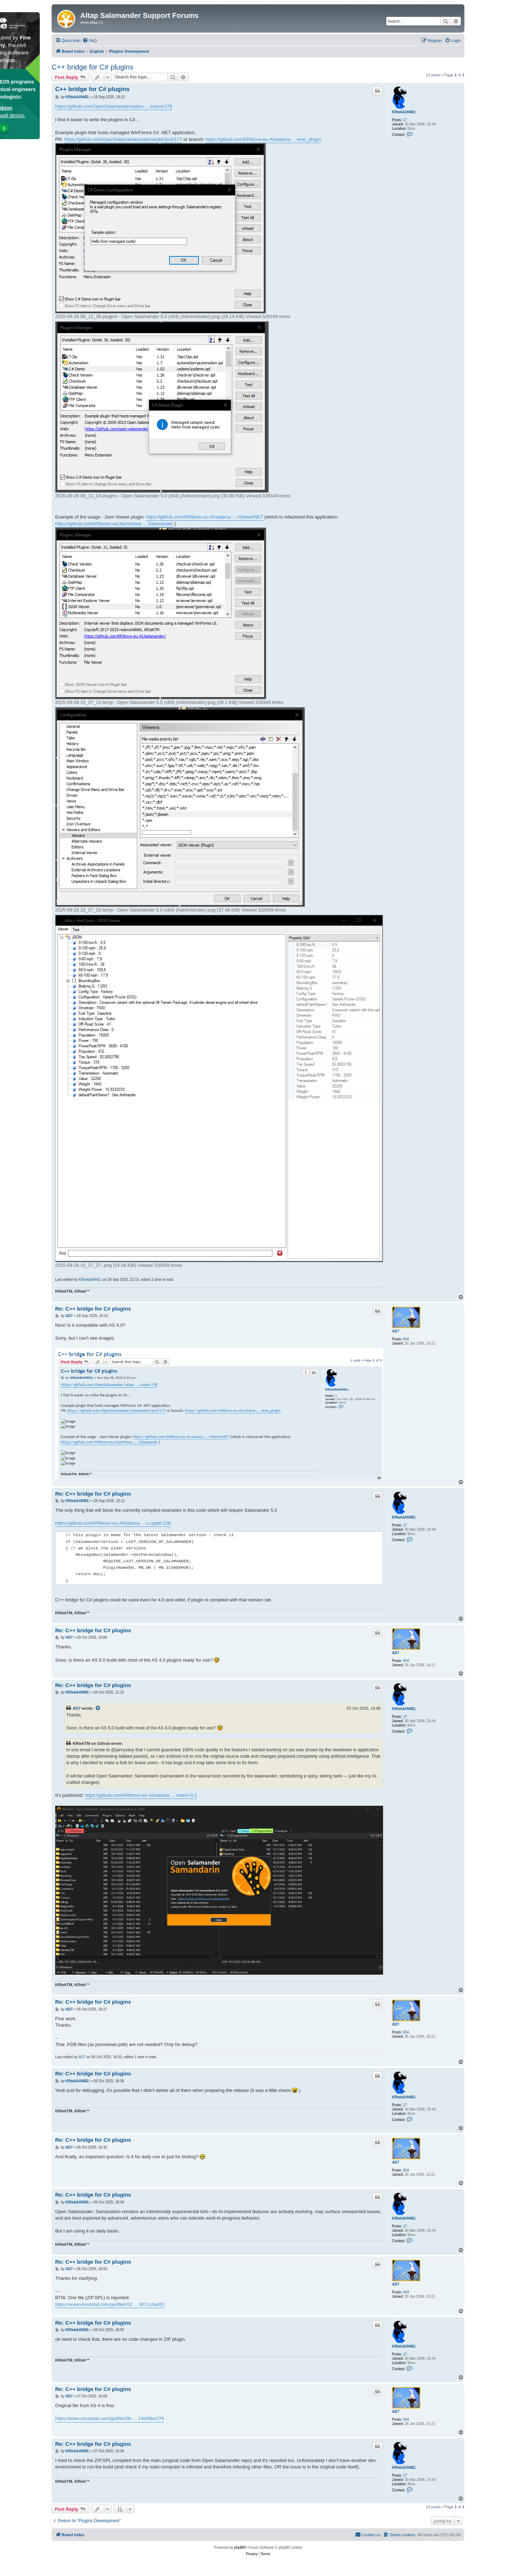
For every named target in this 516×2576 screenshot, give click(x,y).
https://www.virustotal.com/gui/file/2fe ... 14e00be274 (109, 2418)
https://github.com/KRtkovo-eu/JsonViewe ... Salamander (114, 523)
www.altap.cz (91, 22)
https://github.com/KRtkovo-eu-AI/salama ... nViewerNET (204, 517)
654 (406, 1339)
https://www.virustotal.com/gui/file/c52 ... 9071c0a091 (110, 2304)
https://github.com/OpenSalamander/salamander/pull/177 (123, 139)
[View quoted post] (98, 1708)
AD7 (395, 1331)
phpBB (239, 2547)
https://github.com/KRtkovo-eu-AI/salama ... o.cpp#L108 (113, 1523)
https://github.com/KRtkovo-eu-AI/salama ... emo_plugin (263, 139)
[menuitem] (89, 40)
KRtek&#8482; (404, 112)
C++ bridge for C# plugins (92, 67)
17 (405, 120)
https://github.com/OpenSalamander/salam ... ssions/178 (113, 106)
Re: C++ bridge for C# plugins (93, 1309)
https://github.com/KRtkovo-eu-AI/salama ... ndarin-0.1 (141, 1795)
